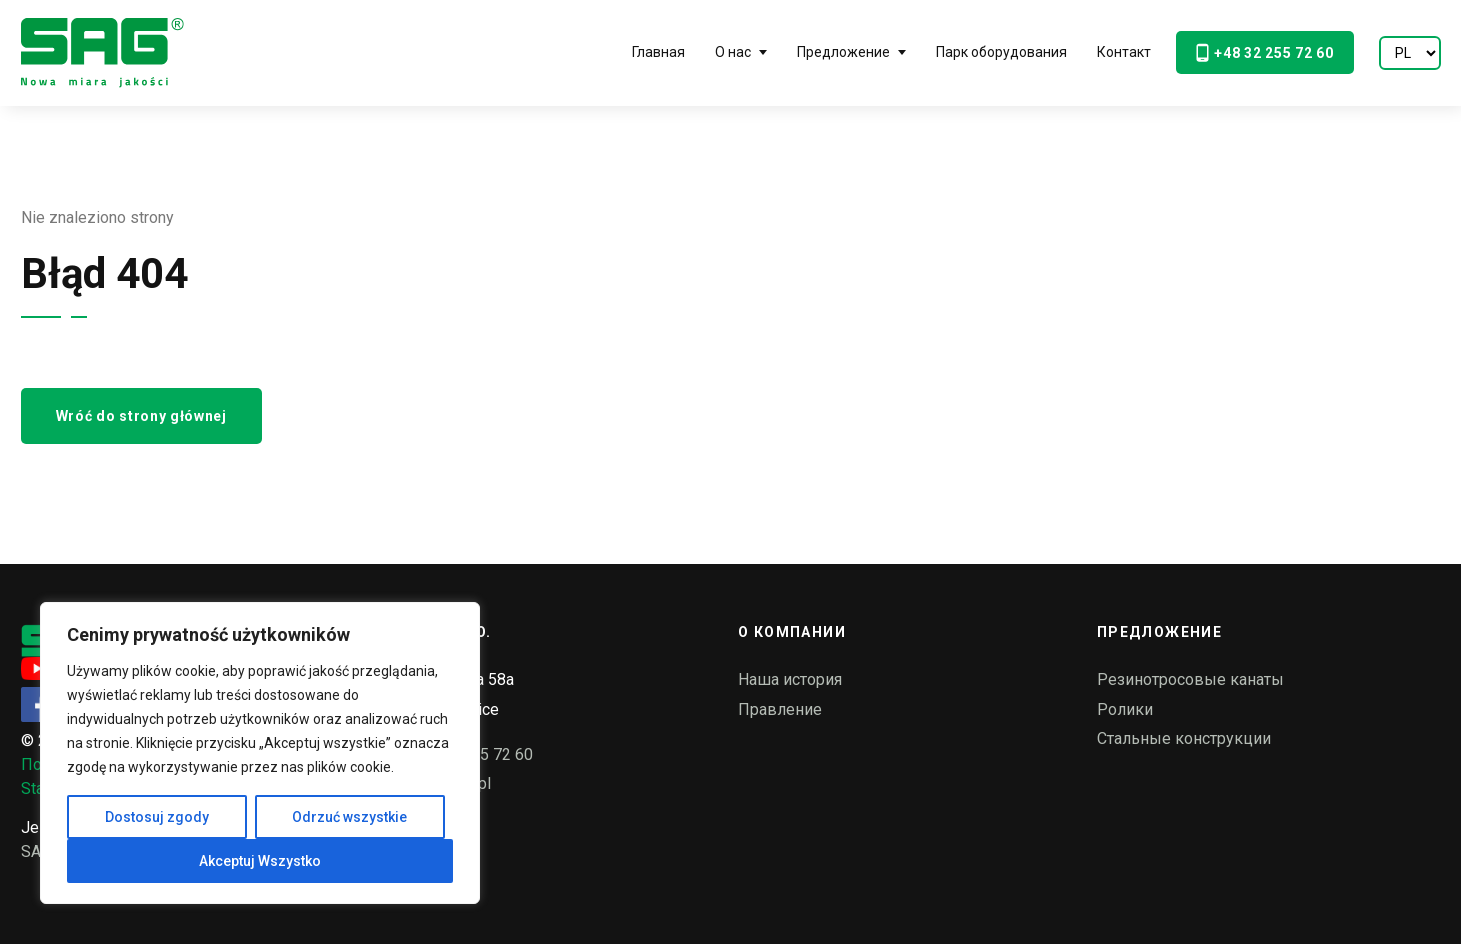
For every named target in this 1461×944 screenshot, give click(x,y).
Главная (658, 52)
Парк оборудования (1001, 52)
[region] (260, 753)
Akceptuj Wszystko (260, 861)
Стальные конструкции (1184, 738)
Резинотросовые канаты (1190, 679)
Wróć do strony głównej (141, 416)
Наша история (790, 679)
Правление (780, 709)
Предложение (843, 52)
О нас (733, 52)
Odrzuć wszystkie (349, 817)
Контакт (1124, 52)
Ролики (1125, 709)
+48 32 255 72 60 (1264, 52)
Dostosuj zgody (157, 817)
